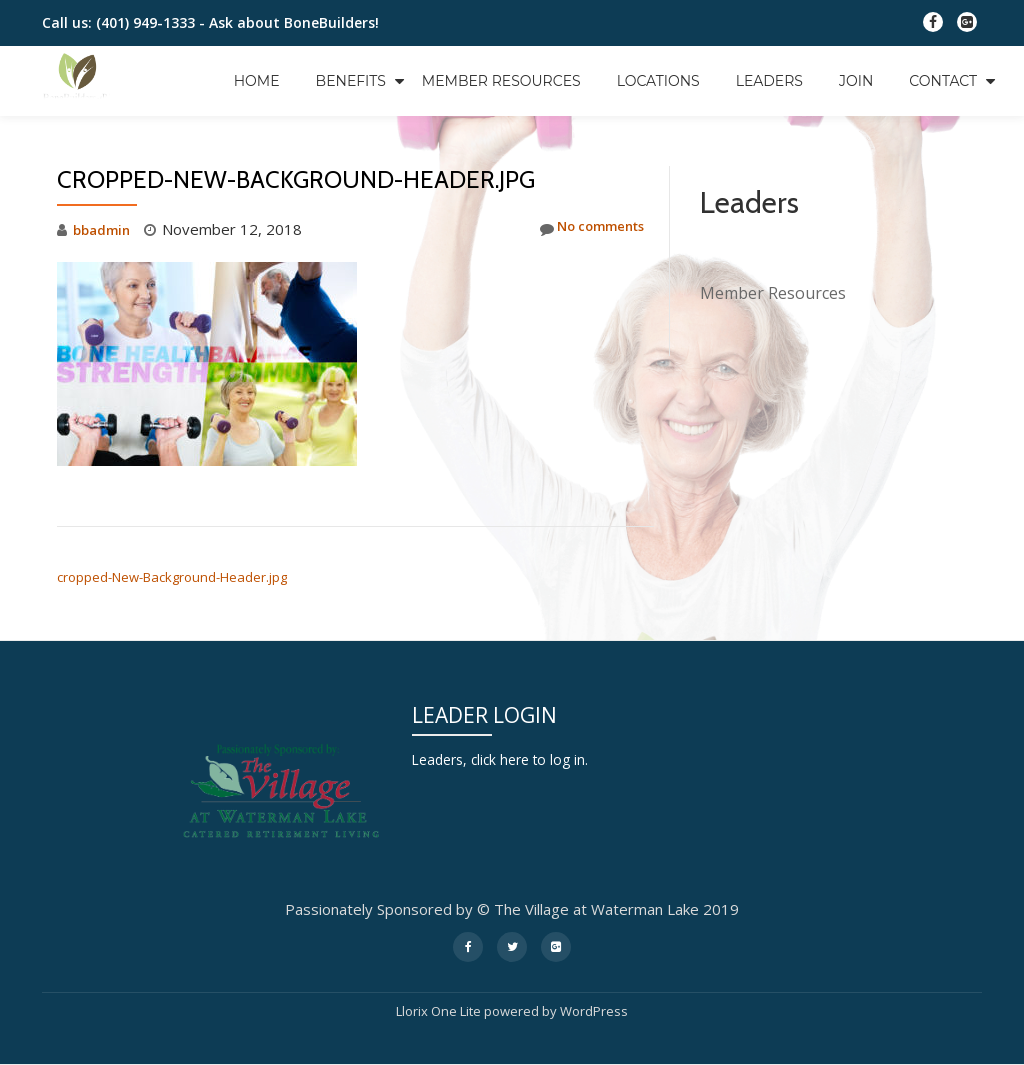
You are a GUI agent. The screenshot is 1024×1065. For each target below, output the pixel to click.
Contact (943, 81)
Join (856, 81)
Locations (658, 81)
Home (257, 81)
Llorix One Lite (440, 1011)
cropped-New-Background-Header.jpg (172, 577)
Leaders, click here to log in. (507, 759)
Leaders (769, 81)
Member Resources (501, 81)
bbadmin (104, 229)
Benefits (351, 81)
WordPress (594, 1011)
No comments (582, 229)
